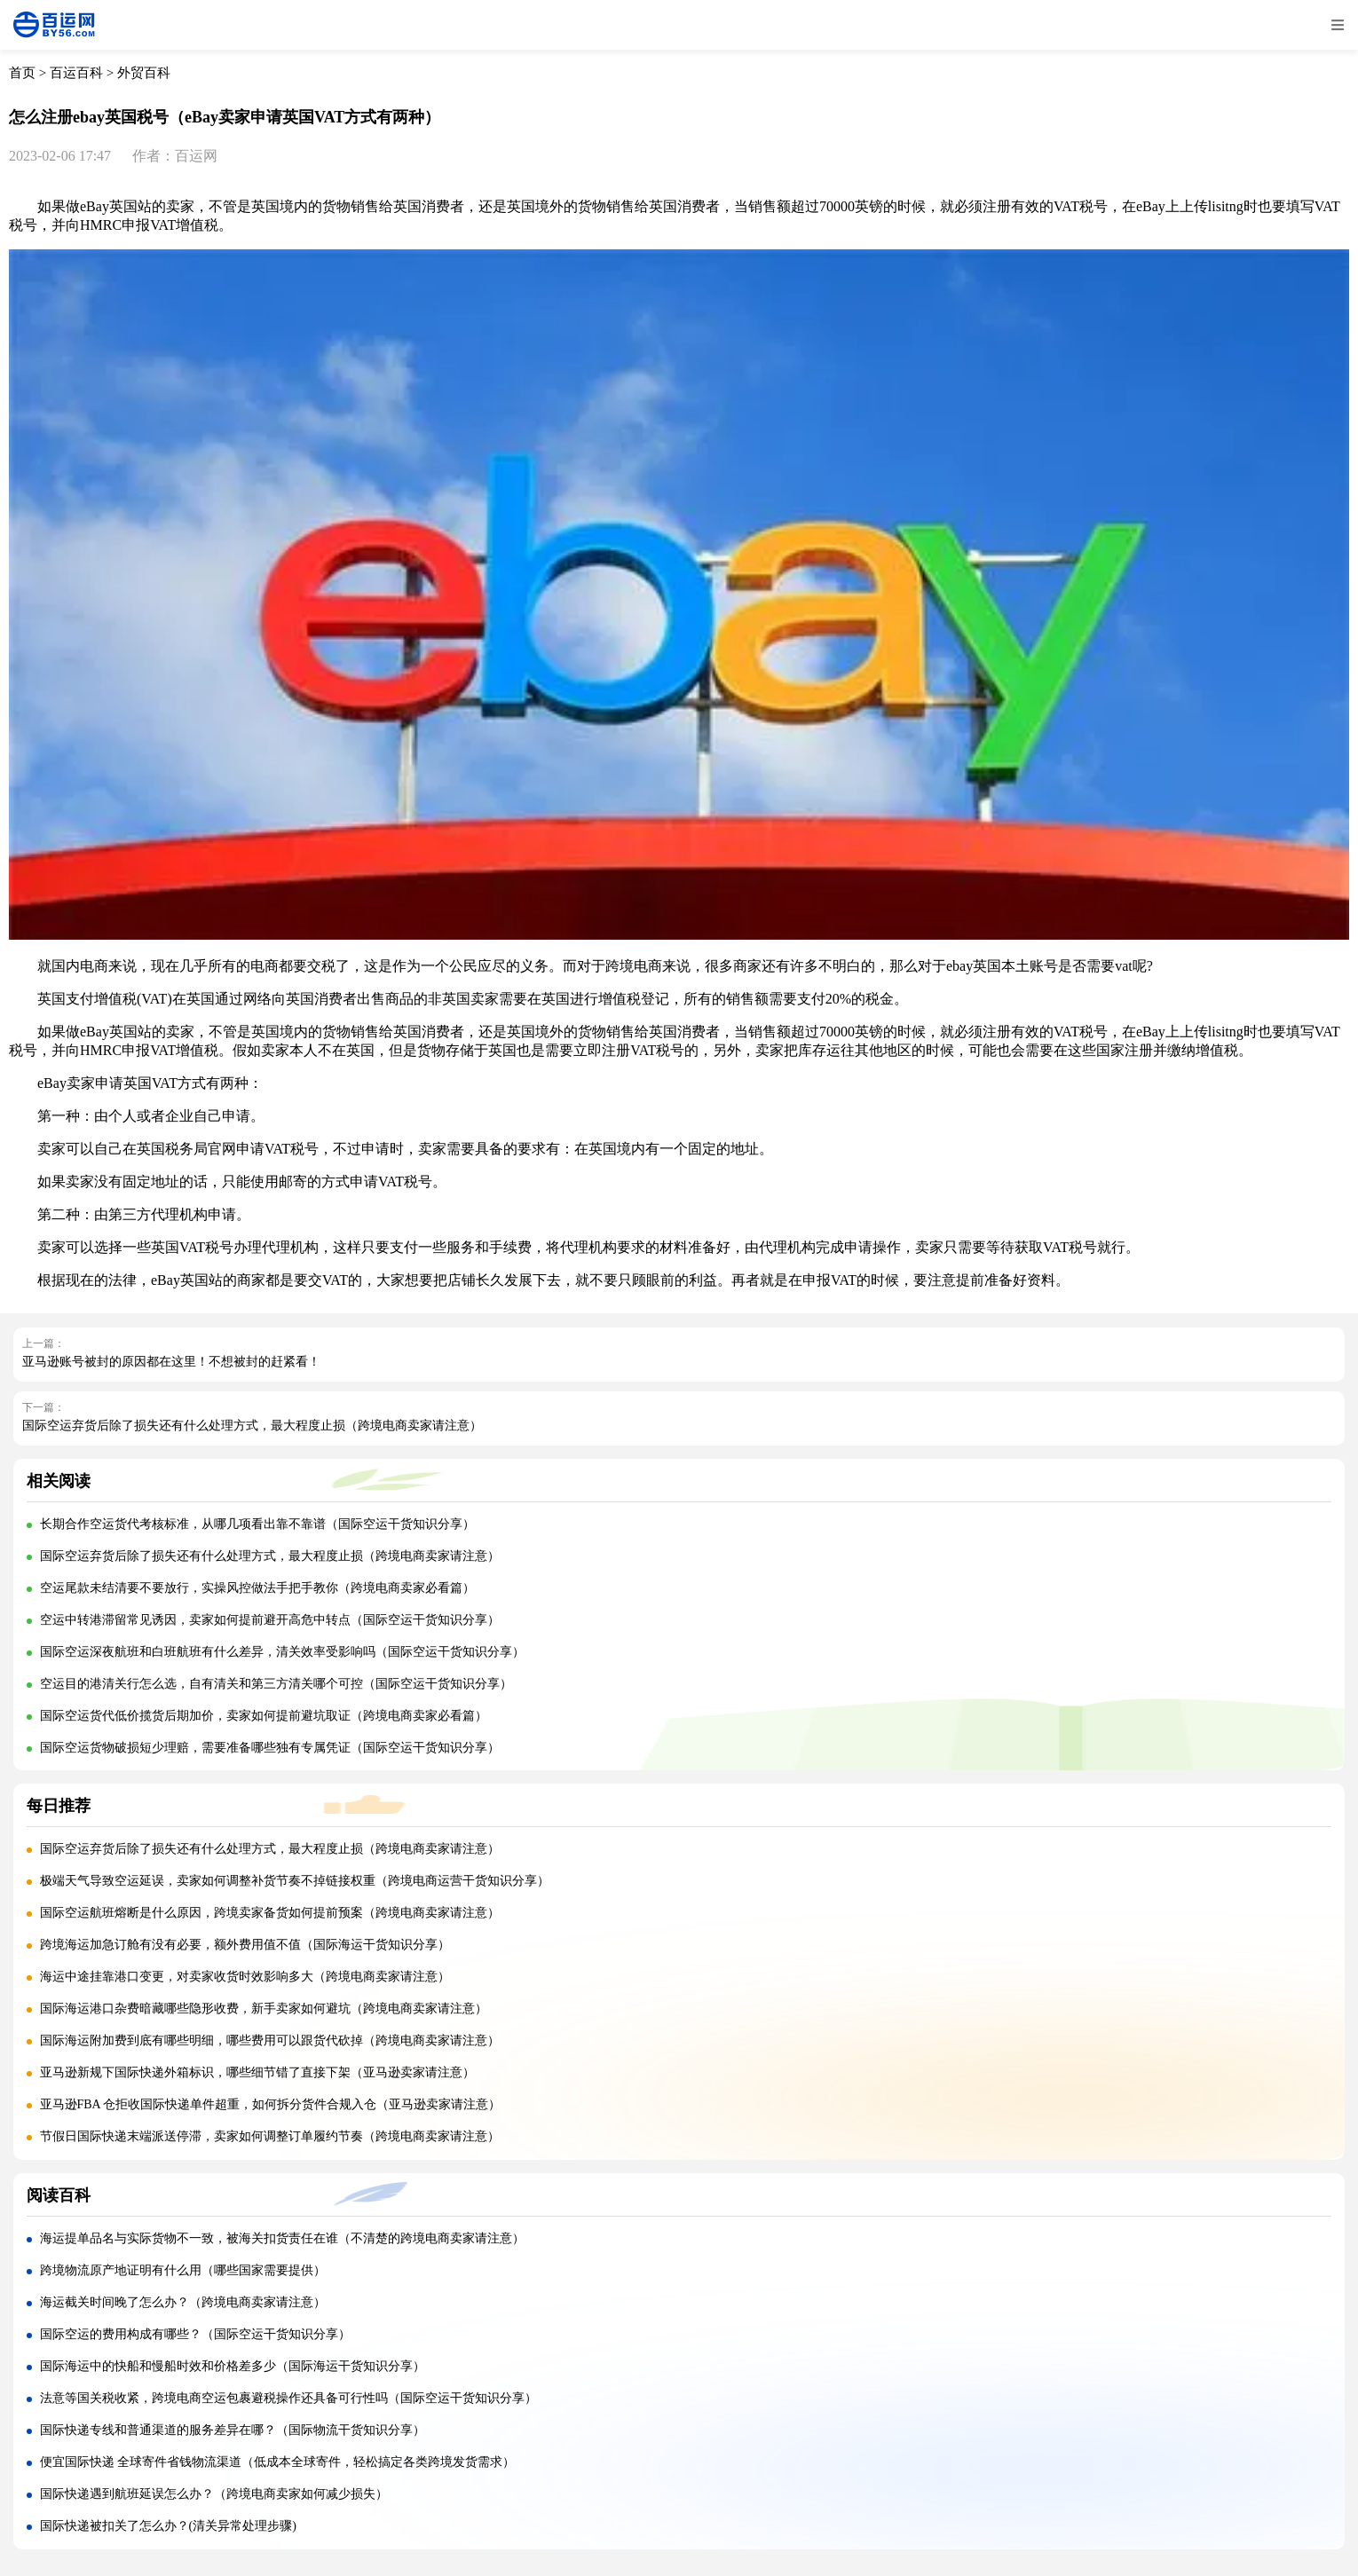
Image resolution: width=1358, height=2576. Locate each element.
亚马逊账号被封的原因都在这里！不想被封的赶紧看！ (171, 1361)
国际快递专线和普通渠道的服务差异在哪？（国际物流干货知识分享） (232, 2430)
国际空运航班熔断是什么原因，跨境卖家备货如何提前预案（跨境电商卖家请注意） (270, 1912)
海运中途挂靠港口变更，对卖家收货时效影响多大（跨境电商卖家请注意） (245, 1976)
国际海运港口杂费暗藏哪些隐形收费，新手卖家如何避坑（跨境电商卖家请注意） (263, 2008)
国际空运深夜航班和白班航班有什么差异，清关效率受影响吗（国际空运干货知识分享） (282, 1651)
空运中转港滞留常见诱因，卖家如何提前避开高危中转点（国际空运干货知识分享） (270, 1620)
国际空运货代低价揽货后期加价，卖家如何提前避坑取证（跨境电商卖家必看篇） (263, 1715)
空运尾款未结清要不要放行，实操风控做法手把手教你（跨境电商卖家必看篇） (257, 1588)
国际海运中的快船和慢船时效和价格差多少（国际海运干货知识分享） (232, 2366)
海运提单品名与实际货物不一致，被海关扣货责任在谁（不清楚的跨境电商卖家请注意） (282, 2238)
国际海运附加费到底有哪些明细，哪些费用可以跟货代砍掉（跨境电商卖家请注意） (270, 2040)
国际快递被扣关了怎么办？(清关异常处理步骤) (168, 2526)
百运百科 (76, 73)
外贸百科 (143, 73)
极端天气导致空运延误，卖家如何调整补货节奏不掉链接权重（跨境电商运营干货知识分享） (294, 1880)
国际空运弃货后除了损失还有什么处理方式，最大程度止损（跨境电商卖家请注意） (252, 1425)
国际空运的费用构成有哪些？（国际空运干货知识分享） (195, 2334)
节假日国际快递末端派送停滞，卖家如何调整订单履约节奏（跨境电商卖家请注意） (270, 2136)
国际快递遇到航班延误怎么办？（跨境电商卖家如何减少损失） (214, 2494)
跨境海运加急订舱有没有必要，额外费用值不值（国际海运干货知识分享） (245, 1944)
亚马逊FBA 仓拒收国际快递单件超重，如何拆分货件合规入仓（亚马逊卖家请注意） (270, 2104)
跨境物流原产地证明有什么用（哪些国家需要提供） (183, 2270)
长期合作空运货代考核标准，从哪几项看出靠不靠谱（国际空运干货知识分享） (257, 1524)
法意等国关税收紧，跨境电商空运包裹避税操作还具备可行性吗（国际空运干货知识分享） (288, 2398)
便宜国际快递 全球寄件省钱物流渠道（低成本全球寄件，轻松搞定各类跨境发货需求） (278, 2462)
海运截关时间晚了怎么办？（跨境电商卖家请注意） (183, 2302)
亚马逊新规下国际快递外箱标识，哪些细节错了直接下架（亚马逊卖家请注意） (257, 2072)
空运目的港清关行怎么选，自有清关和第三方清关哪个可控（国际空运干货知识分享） (276, 1683)
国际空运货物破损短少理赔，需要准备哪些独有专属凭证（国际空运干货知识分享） (270, 1747)
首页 (22, 73)
